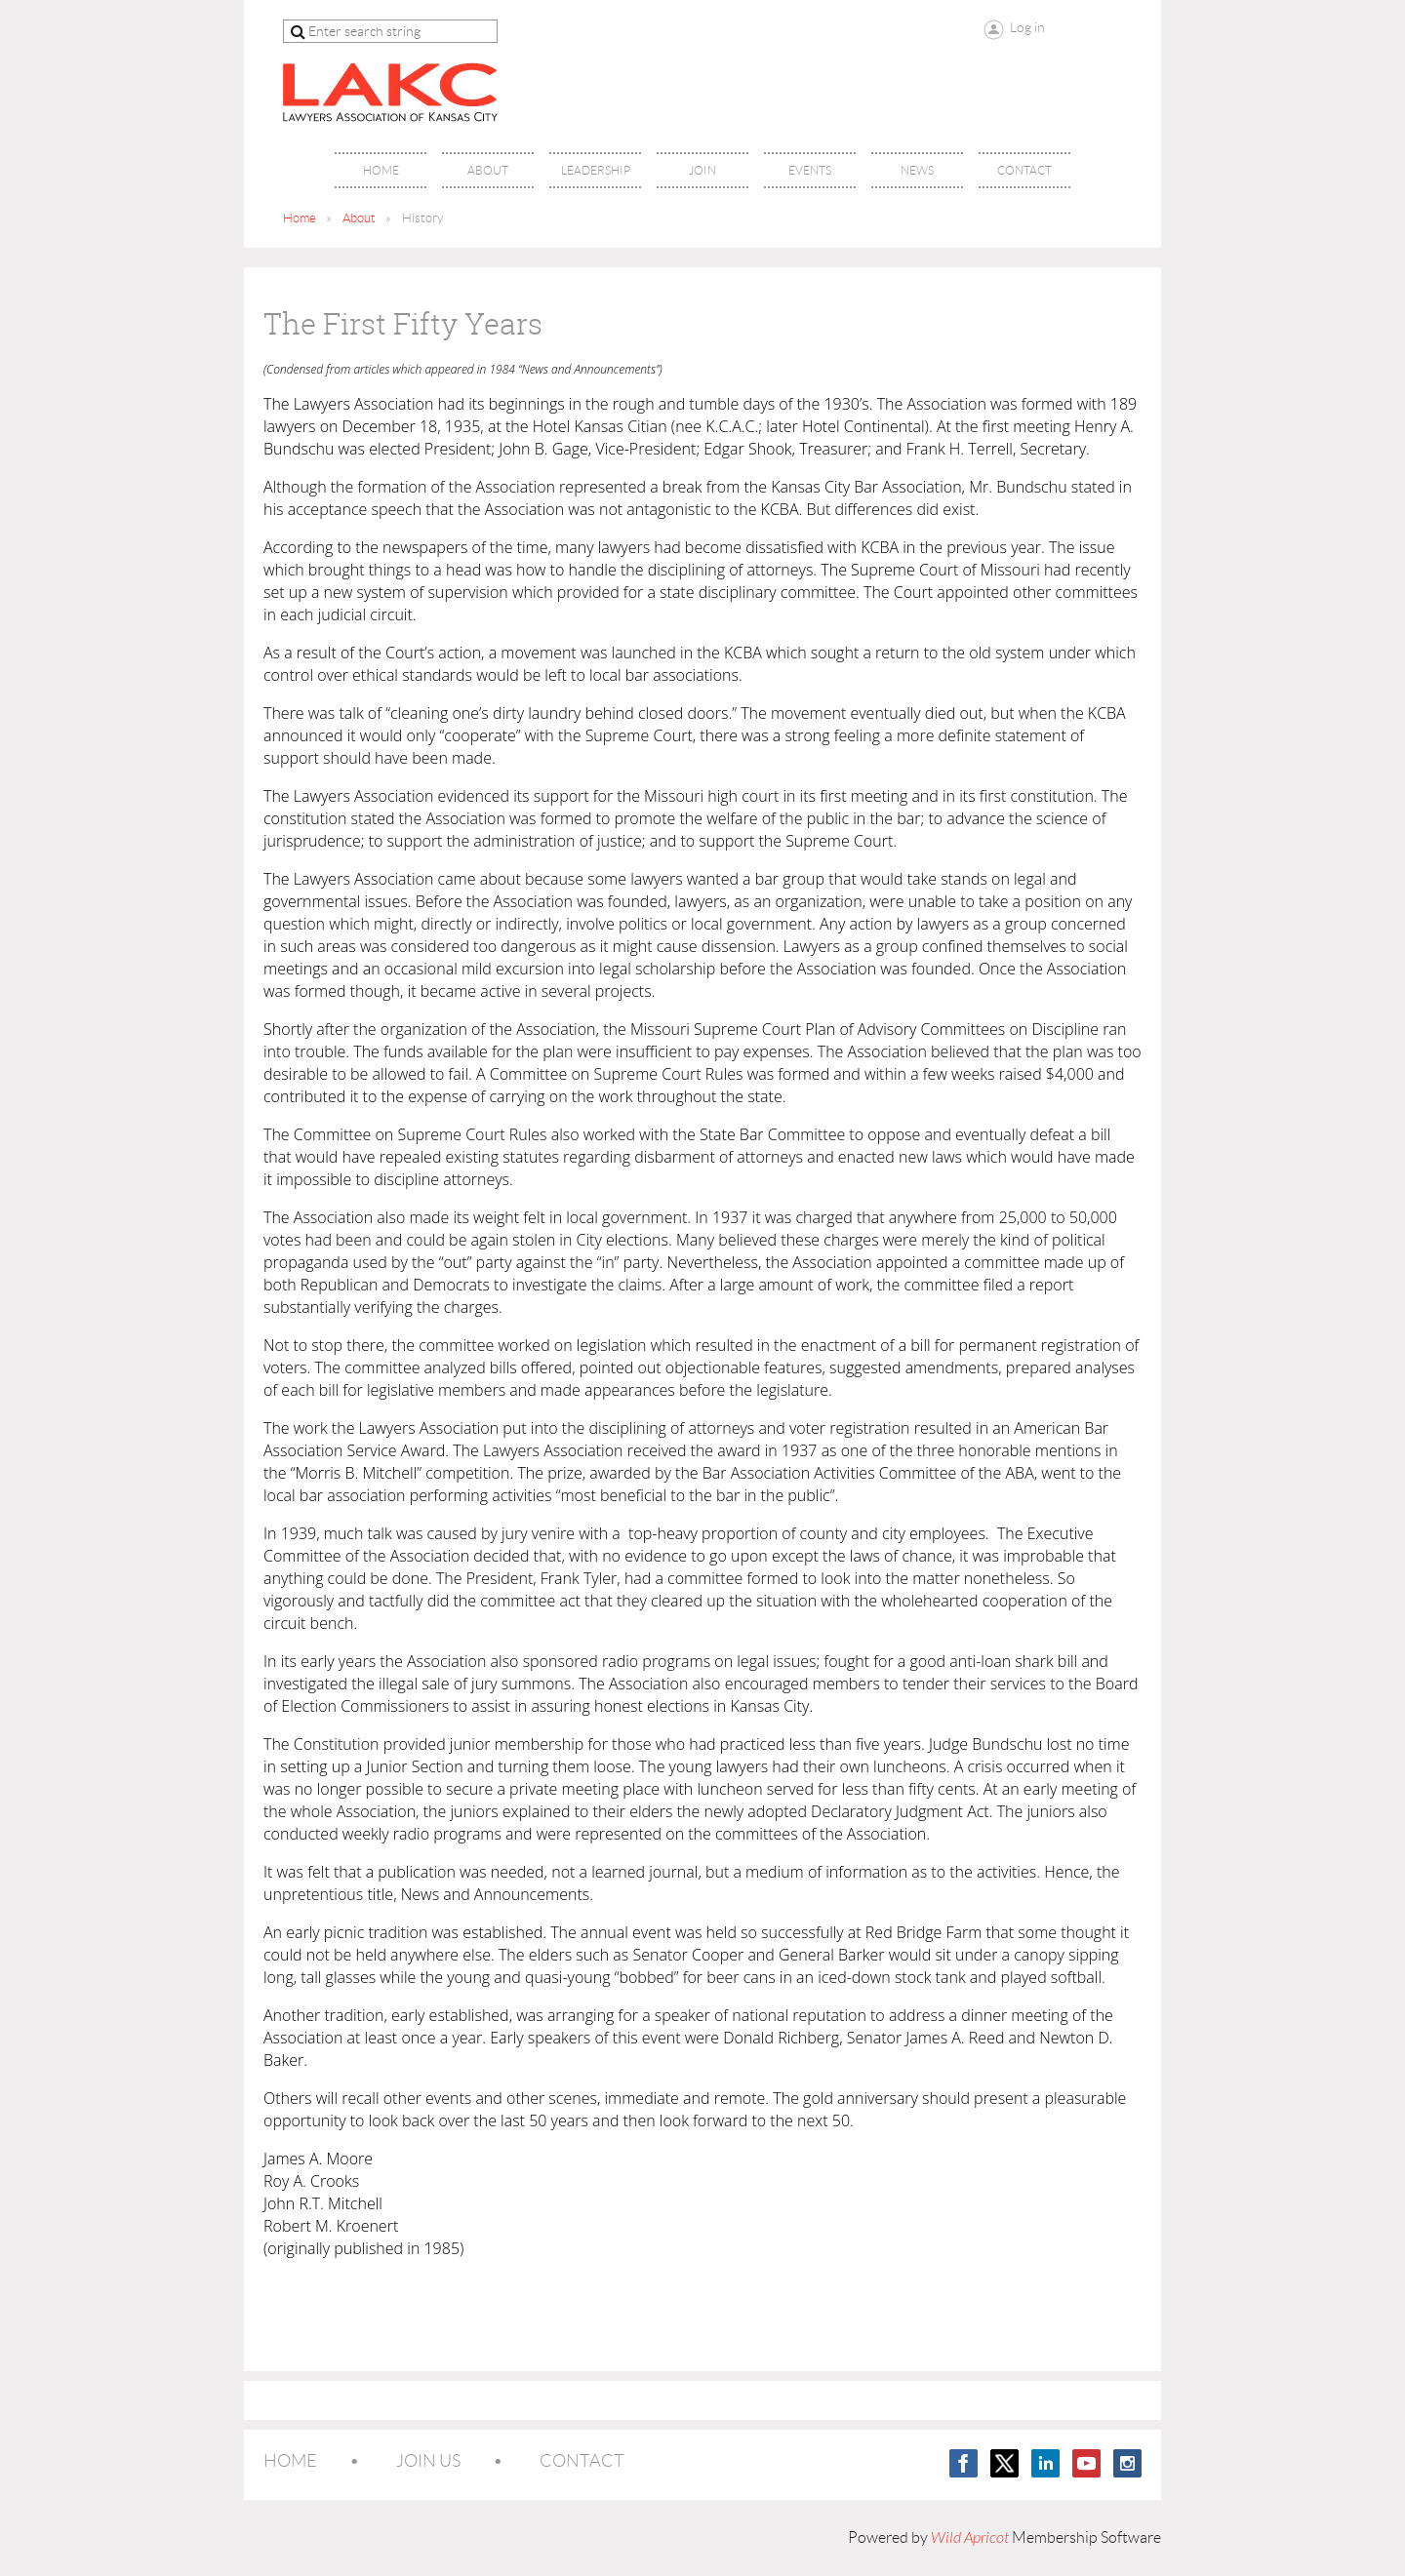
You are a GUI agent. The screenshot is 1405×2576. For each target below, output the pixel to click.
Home (299, 218)
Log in (1027, 27)
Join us (428, 2461)
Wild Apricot (970, 2538)
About (359, 218)
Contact (582, 2461)
